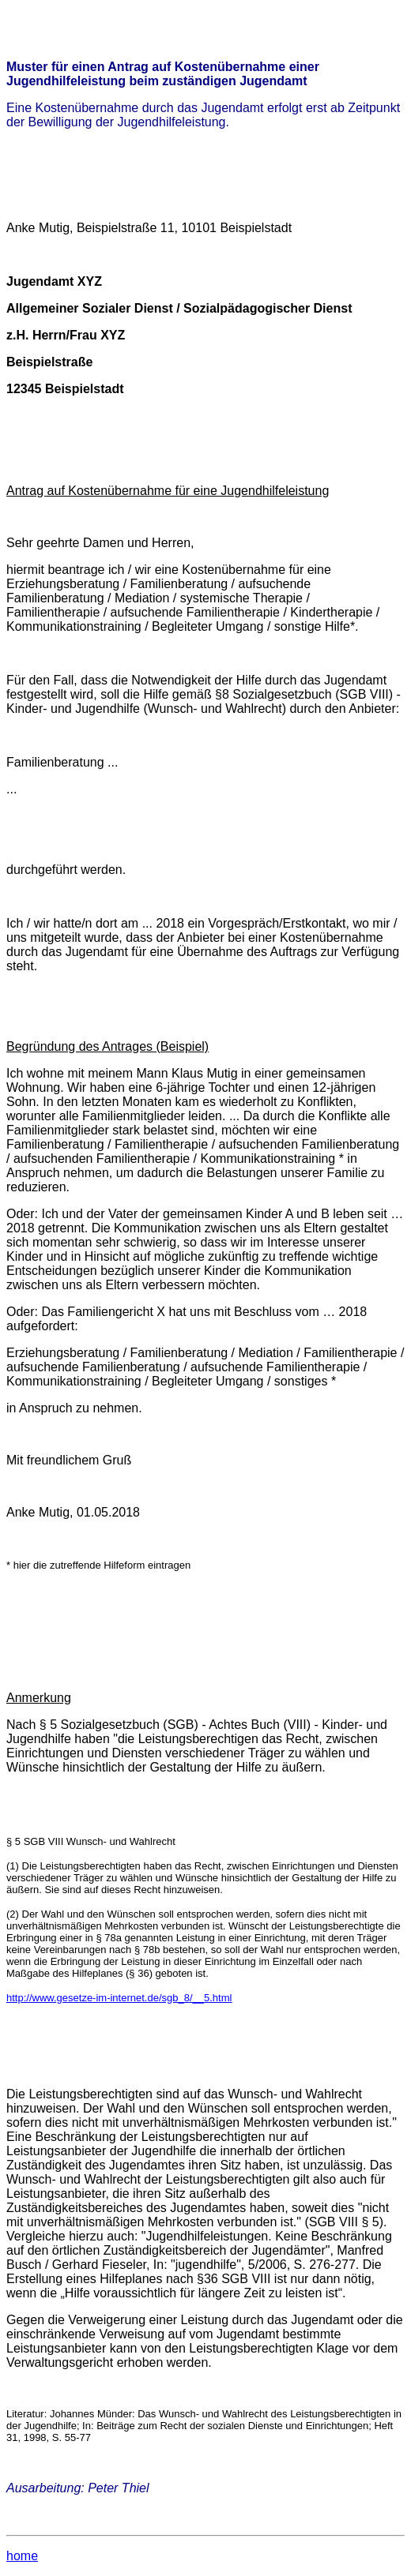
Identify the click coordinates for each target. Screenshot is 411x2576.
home (22, 2556)
